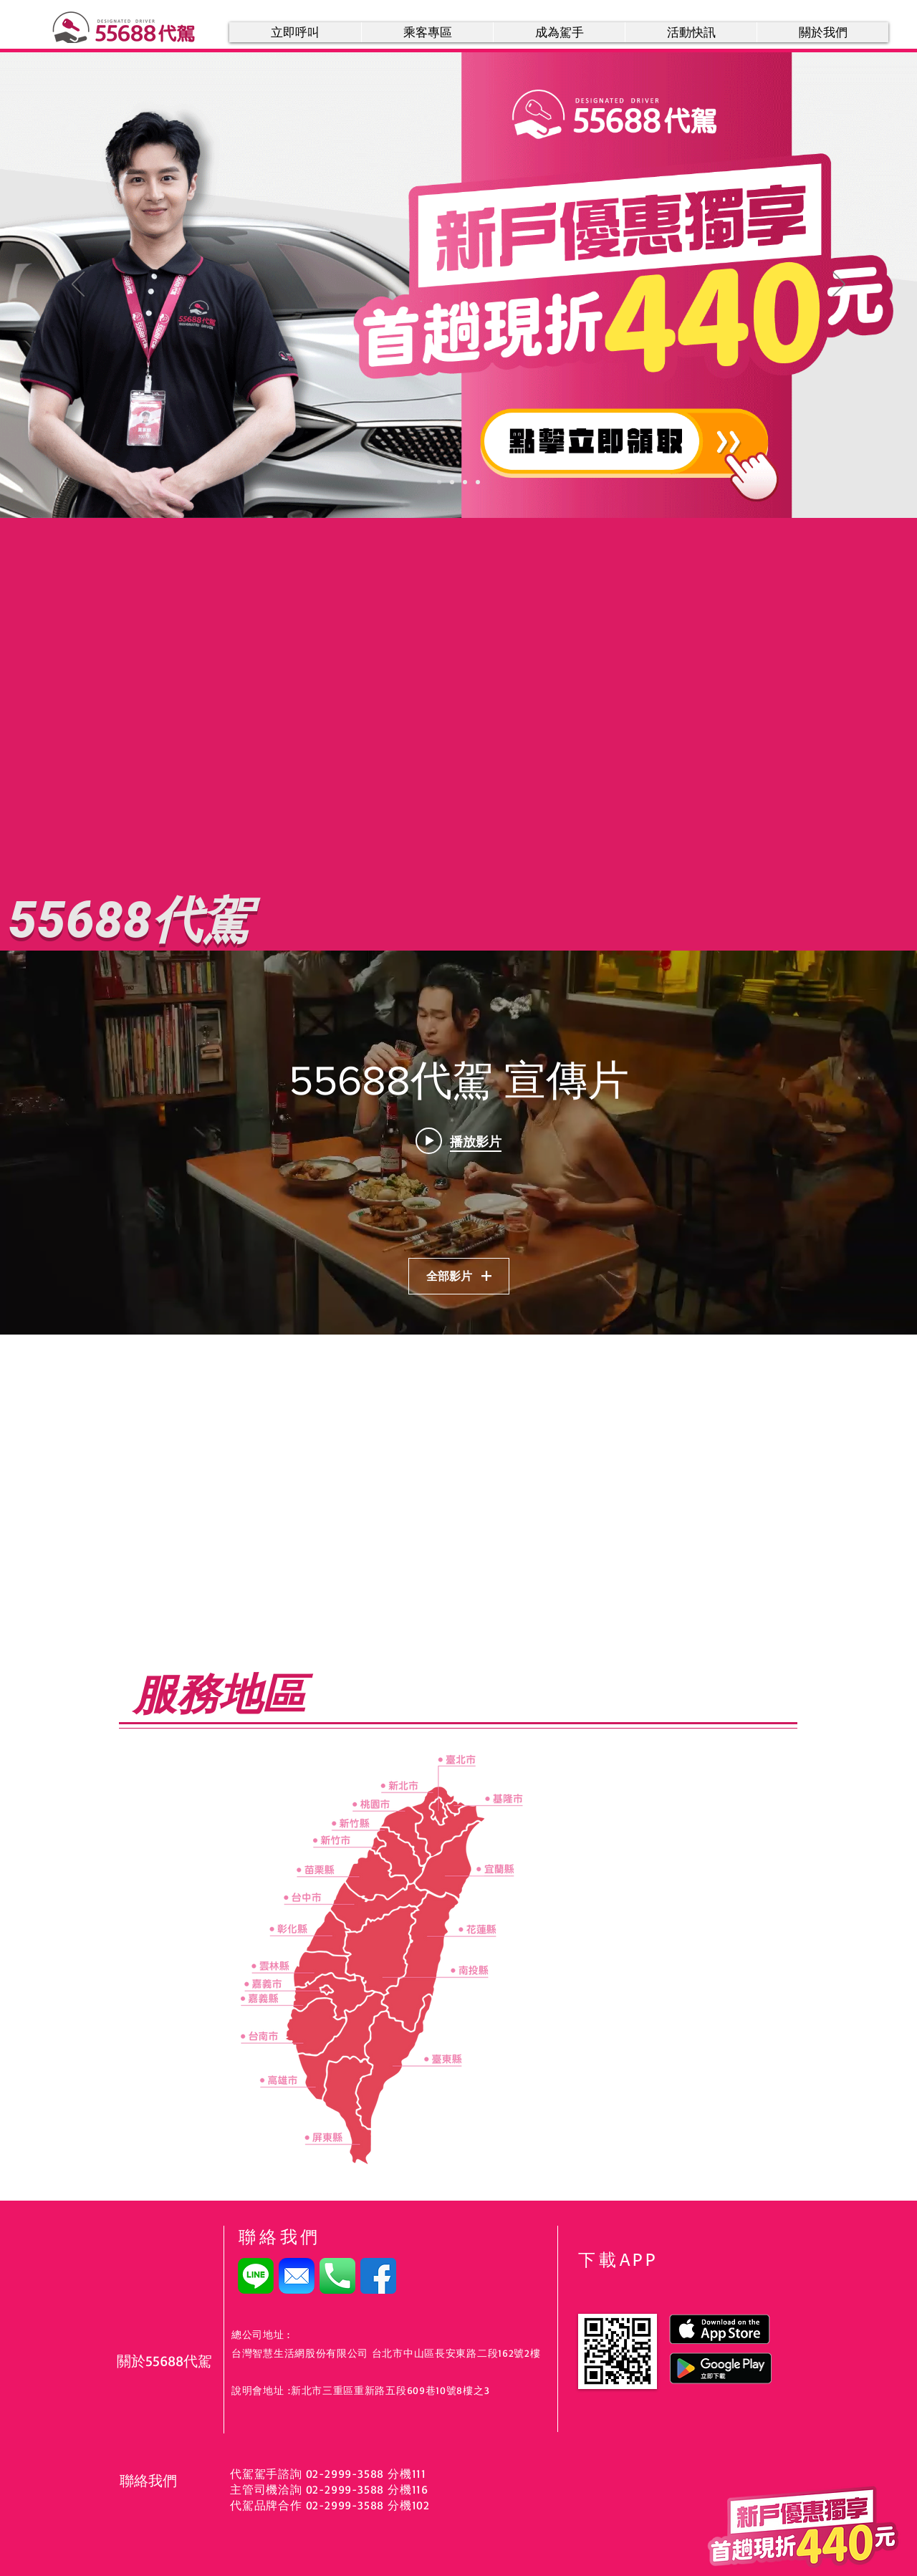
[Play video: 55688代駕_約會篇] (458, 1141)
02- (313, 2505)
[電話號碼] (337, 2276)
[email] (297, 2276)
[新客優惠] (439, 482)
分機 (397, 2505)
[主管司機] (478, 482)
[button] (427, 32)
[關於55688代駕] (167, 2361)
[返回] (78, 285)
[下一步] (838, 285)
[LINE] (256, 2276)
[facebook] (378, 2276)
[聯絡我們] (170, 2480)
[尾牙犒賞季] (452, 482)
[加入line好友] (465, 482)
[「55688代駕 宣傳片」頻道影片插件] (458, 1143)
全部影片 (458, 1275)
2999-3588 (354, 2489)
